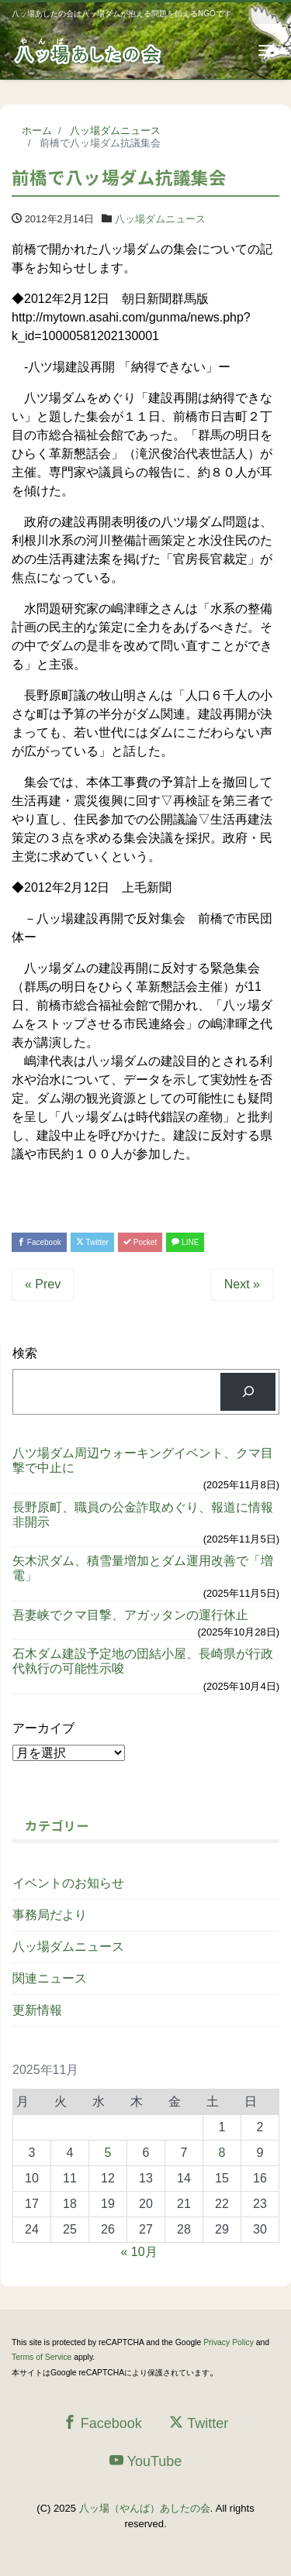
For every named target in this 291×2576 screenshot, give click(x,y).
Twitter (92, 1242)
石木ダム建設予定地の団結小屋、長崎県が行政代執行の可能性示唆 (142, 1661)
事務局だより (49, 1914)
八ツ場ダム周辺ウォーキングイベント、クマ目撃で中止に (142, 1460)
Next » (242, 1284)
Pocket (140, 1242)
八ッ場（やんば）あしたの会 (144, 2508)
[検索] (247, 1392)
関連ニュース (49, 1978)
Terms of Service (41, 2357)
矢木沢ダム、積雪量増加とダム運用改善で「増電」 (142, 1568)
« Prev (43, 1284)
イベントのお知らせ (68, 1883)
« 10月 (139, 2251)
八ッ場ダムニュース (160, 219)
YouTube (145, 2461)
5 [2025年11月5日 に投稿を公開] (108, 2152)
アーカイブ (43, 1728)
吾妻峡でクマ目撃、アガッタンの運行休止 (130, 1615)
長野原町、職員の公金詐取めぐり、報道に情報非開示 (142, 1515)
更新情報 (37, 2010)
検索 (24, 1353)
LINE (185, 1242)
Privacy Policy (228, 2342)
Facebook (39, 1242)
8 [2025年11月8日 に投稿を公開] (222, 2152)
